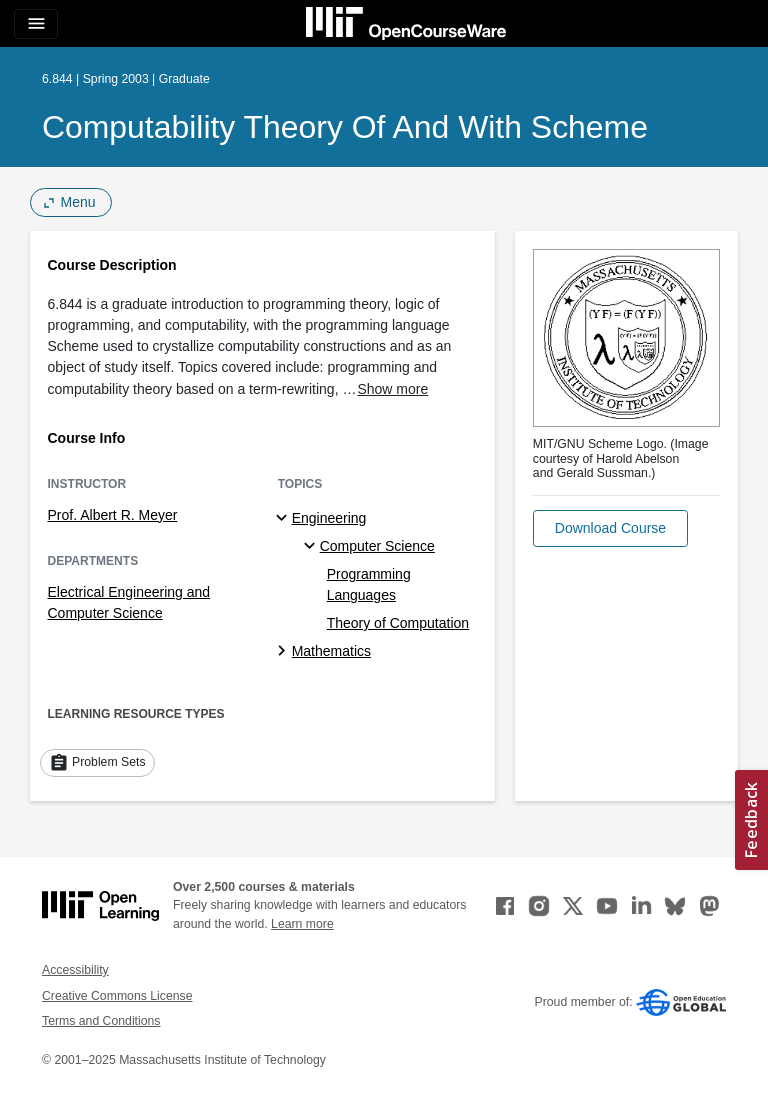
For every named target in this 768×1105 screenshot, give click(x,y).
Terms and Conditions (101, 1021)
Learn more (302, 924)
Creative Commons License (117, 996)
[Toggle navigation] (36, 24)
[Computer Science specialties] (312, 547)
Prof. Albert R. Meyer (113, 515)
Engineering (329, 518)
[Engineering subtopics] (284, 519)
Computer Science (377, 546)
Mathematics (331, 651)
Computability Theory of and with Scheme (345, 127)
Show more (392, 389)
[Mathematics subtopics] (284, 652)
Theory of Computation (398, 623)
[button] (610, 528)
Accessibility (75, 970)
